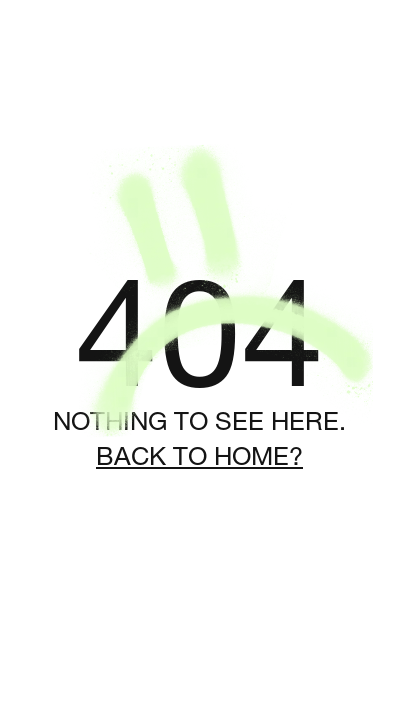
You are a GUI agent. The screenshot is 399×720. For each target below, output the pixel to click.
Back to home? (199, 456)
